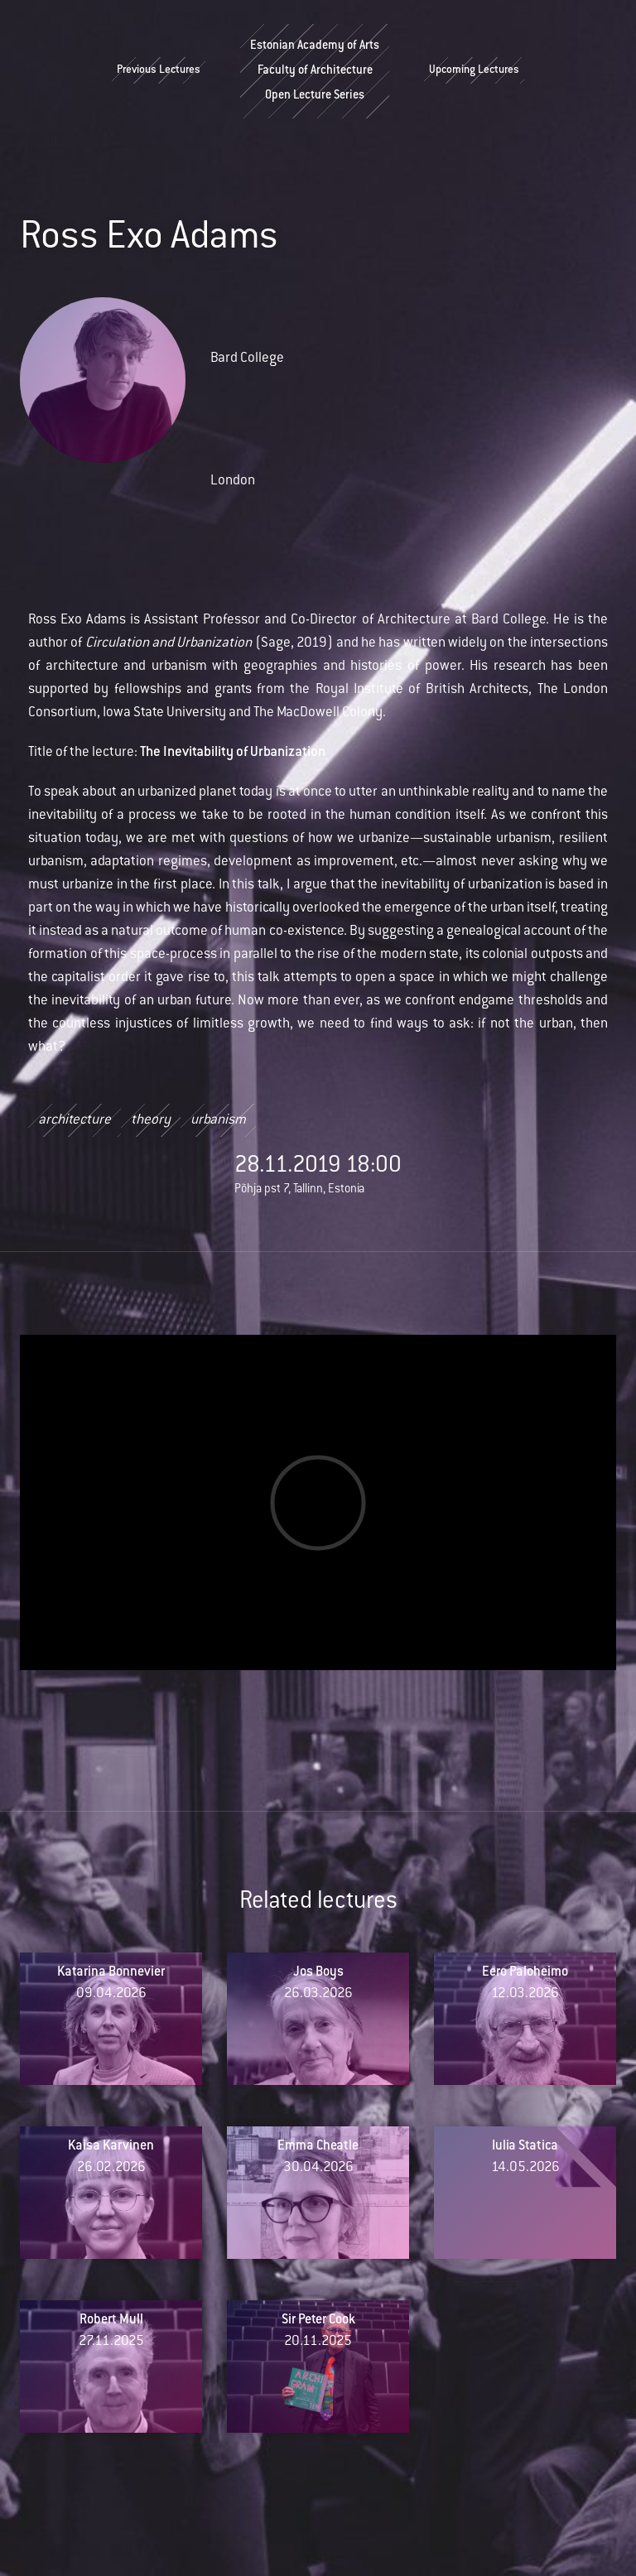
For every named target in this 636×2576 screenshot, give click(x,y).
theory (151, 1121)
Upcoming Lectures (474, 71)
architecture (74, 1121)
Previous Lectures (158, 71)
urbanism (218, 1121)
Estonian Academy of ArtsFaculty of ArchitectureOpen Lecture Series (314, 72)
